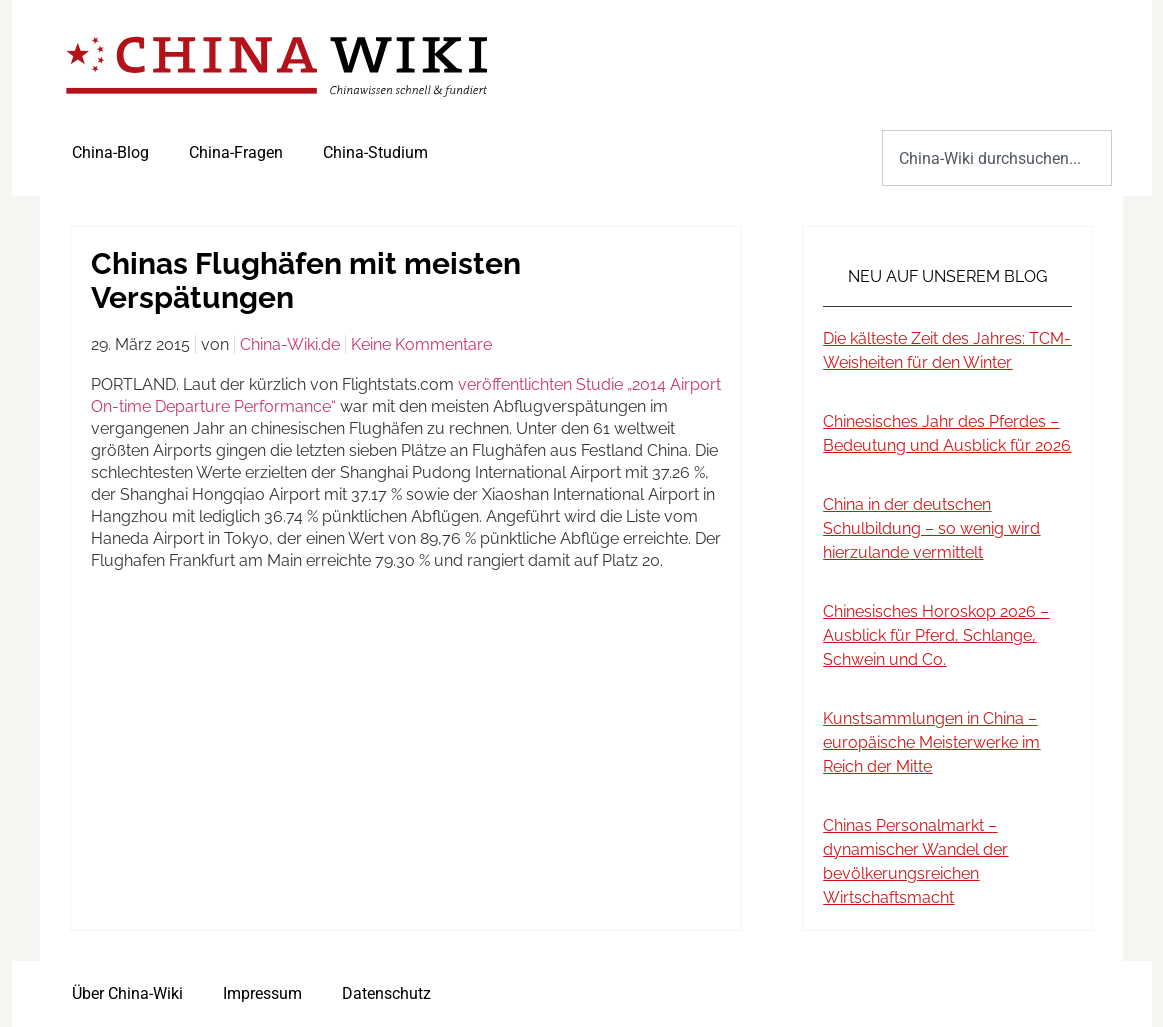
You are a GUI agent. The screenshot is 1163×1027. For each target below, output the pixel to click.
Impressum (262, 993)
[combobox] (996, 158)
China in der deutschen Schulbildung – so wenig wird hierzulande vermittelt (931, 528)
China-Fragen (236, 152)
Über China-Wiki (127, 993)
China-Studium (375, 152)
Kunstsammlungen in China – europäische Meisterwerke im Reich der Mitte (931, 742)
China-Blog (110, 152)
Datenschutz (386, 993)
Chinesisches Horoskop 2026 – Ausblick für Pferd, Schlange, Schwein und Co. (936, 635)
